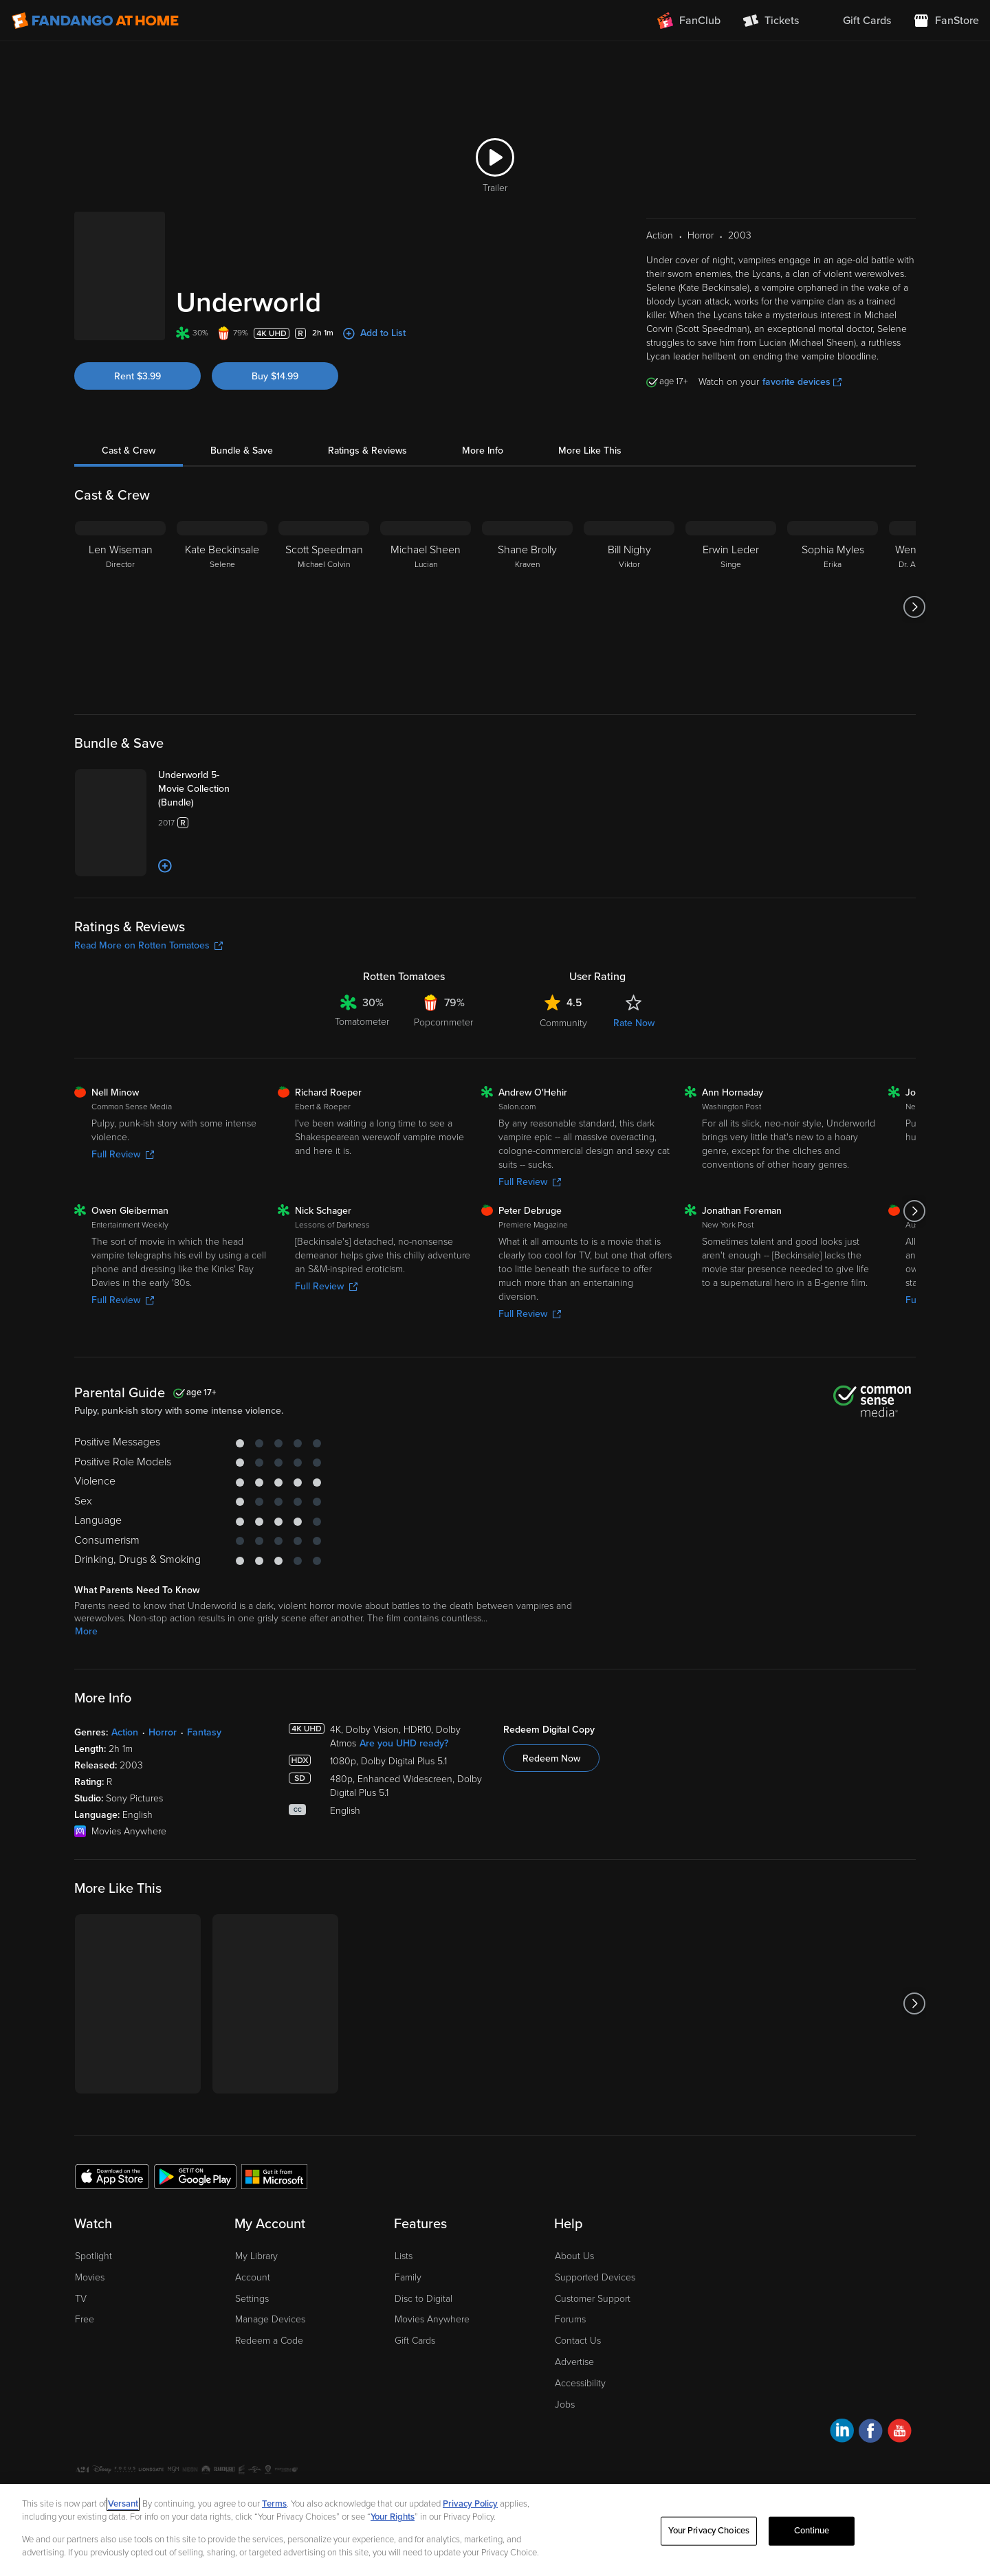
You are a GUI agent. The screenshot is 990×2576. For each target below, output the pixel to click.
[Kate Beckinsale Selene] (222, 589)
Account (252, 2336)
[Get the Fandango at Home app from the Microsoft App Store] (274, 2235)
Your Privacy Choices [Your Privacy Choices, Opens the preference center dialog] (708, 2530)
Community (563, 1082)
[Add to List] (216, 925)
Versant (123, 2503)
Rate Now (633, 1082)
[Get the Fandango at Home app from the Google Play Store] (195, 2235)
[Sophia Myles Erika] (832, 589)
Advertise (574, 2420)
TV (81, 2357)
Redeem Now (551, 1817)
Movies (89, 2336)
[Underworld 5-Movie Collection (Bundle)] (238, 771)
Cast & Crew (128, 433)
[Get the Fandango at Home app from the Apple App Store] (112, 2235)
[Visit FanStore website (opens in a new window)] (946, 20)
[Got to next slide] (914, 589)
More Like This (590, 433)
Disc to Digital (423, 2357)
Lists (403, 2314)
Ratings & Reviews (367, 433)
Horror (162, 1791)
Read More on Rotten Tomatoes (148, 1004)
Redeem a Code (269, 2400)
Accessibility (580, 2441)
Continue (812, 2530)
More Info (482, 433)
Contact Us (578, 2400)
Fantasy (204, 1791)
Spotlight (93, 2314)
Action (124, 1791)
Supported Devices (595, 2336)
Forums (570, 2378)
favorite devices (802, 364)
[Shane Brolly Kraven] (527, 589)
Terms (274, 2503)
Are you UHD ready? (404, 1802)
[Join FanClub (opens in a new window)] (689, 20)
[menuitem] (856, 20)
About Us (574, 2314)
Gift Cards (415, 2400)
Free (84, 2378)
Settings (252, 2357)
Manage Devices (270, 2378)
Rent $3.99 (137, 340)
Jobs (565, 2463)
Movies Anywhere (432, 2378)
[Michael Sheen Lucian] (426, 589)
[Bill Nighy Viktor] (629, 589)
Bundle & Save (241, 433)
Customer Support (592, 2357)
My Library (256, 2314)
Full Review (122, 1213)
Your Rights (393, 2516)
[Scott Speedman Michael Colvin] (324, 589)
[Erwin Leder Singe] (731, 589)
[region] (495, 2530)
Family (408, 2336)
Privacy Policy (470, 2503)
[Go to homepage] (95, 20)
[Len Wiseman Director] (120, 589)
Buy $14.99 (275, 340)
